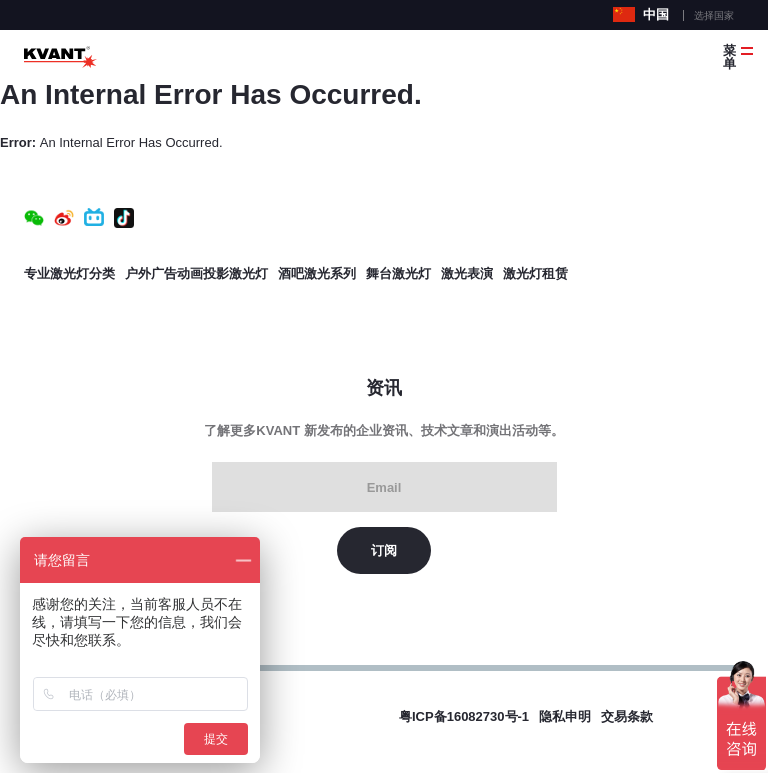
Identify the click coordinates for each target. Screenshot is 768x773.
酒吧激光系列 (317, 273)
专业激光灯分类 (69, 273)
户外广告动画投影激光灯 (196, 273)
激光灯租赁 (535, 273)
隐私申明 (565, 716)
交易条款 (627, 716)
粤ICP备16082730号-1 (464, 716)
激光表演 (467, 273)
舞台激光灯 (398, 273)
